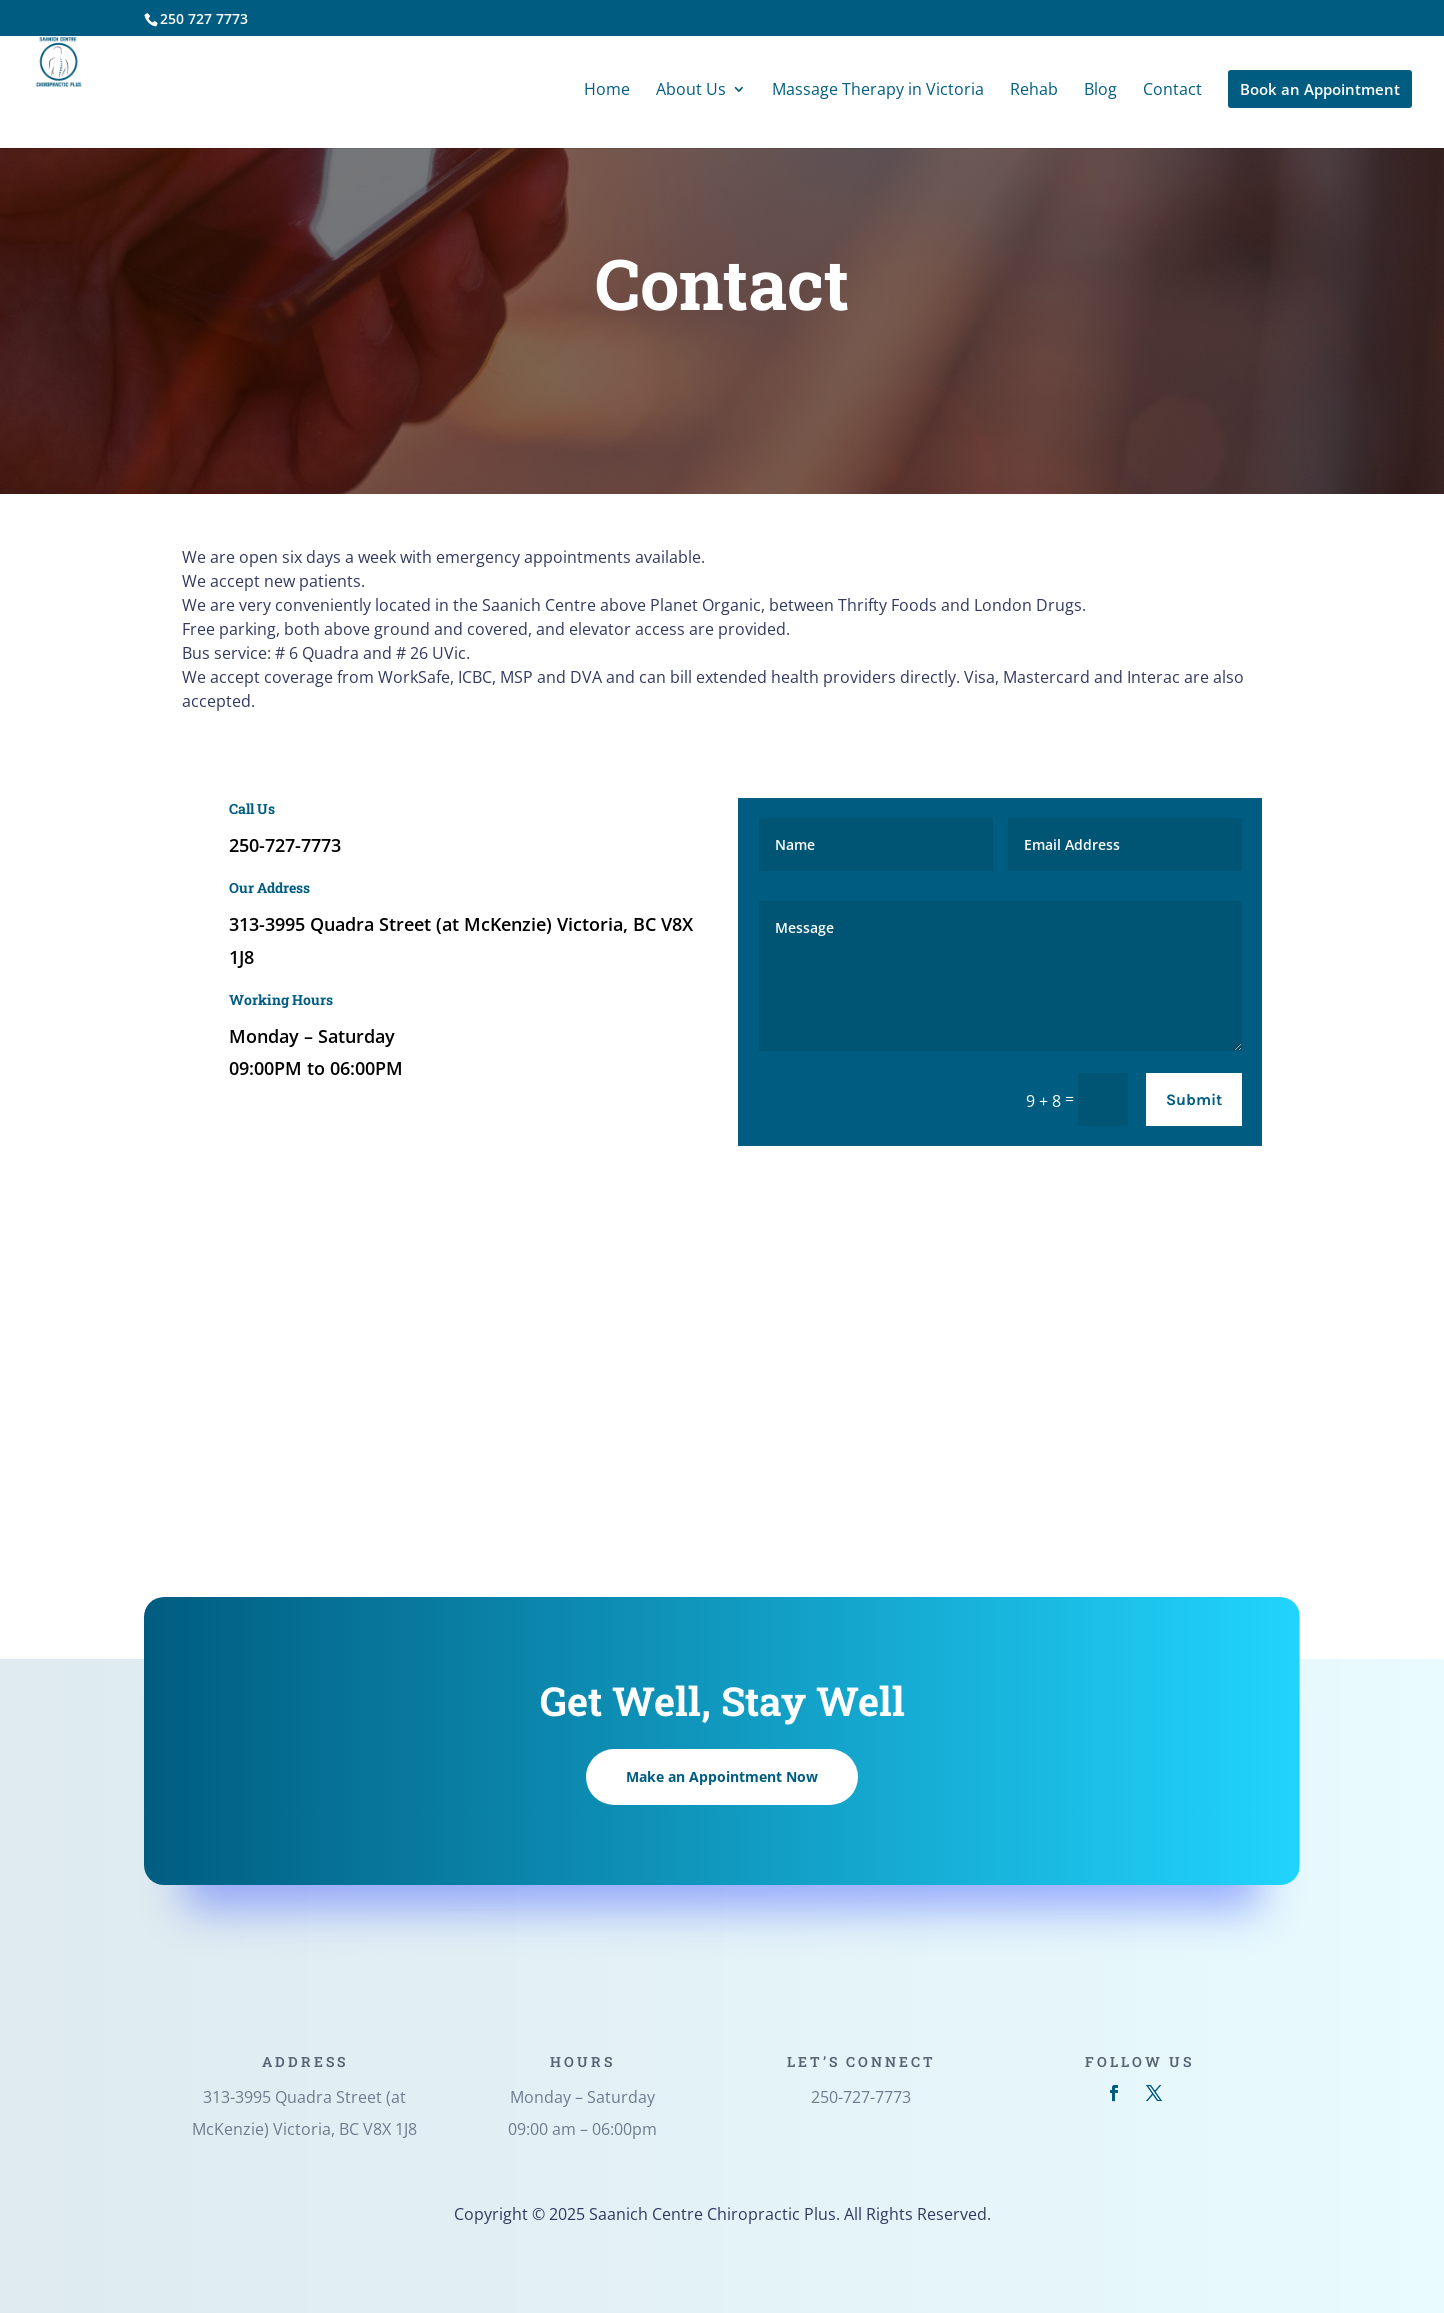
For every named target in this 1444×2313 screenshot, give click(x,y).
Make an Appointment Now (722, 1776)
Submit (1194, 1099)
